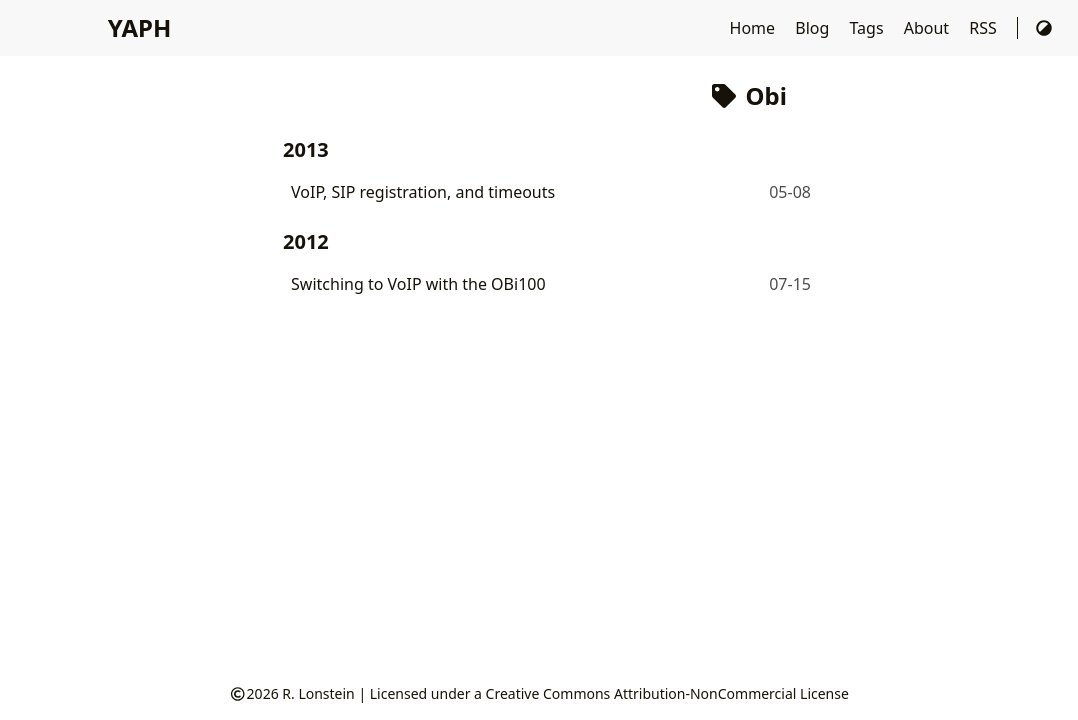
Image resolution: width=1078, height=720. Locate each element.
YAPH (139, 27)
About (929, 28)
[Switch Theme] (1044, 28)
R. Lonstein (318, 693)
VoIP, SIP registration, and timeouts (423, 192)
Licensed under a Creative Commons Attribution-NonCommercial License (609, 693)
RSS (985, 28)
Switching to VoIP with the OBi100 (418, 284)
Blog (814, 28)
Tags (868, 28)
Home (755, 28)
